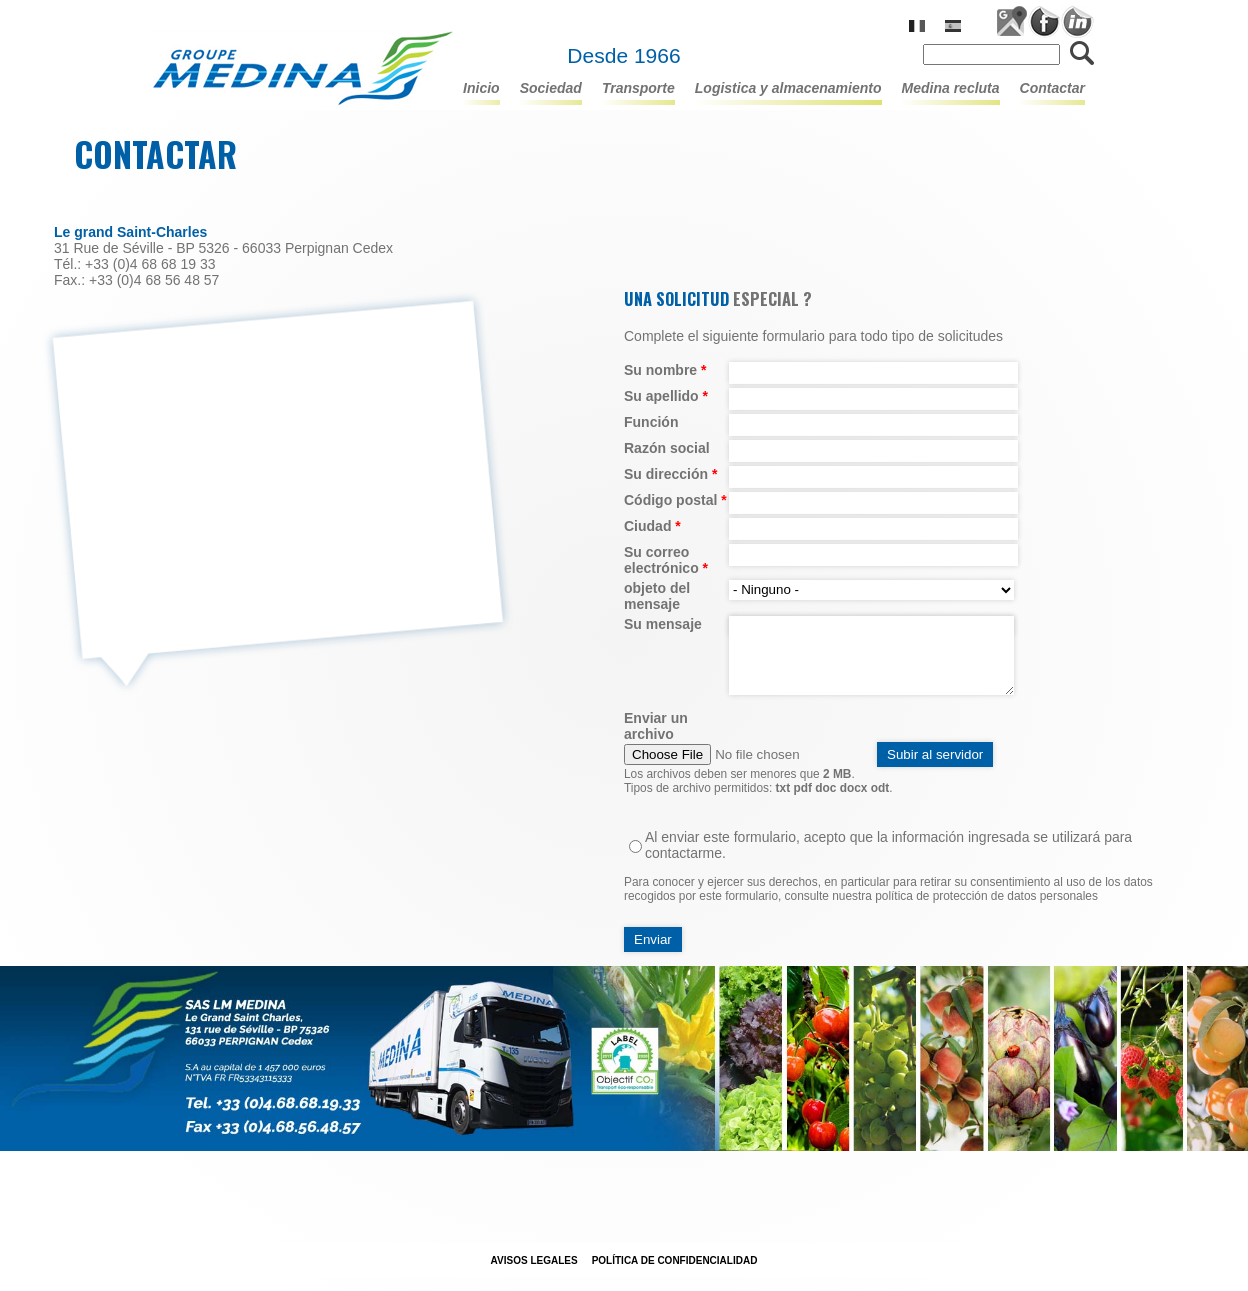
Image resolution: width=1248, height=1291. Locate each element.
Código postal (675, 500)
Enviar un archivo (656, 726)
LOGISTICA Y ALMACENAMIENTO (788, 88)
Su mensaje (663, 624)
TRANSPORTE (638, 88)
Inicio (481, 88)
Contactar (1052, 88)
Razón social (667, 448)
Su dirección (670, 474)
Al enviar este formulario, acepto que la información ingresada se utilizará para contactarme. (888, 845)
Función (651, 422)
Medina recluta (951, 88)
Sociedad (551, 88)
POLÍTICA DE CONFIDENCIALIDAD (675, 1260)
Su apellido (666, 396)
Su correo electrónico (666, 560)
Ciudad (652, 526)
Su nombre (665, 370)
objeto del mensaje (657, 596)
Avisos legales (534, 1260)
